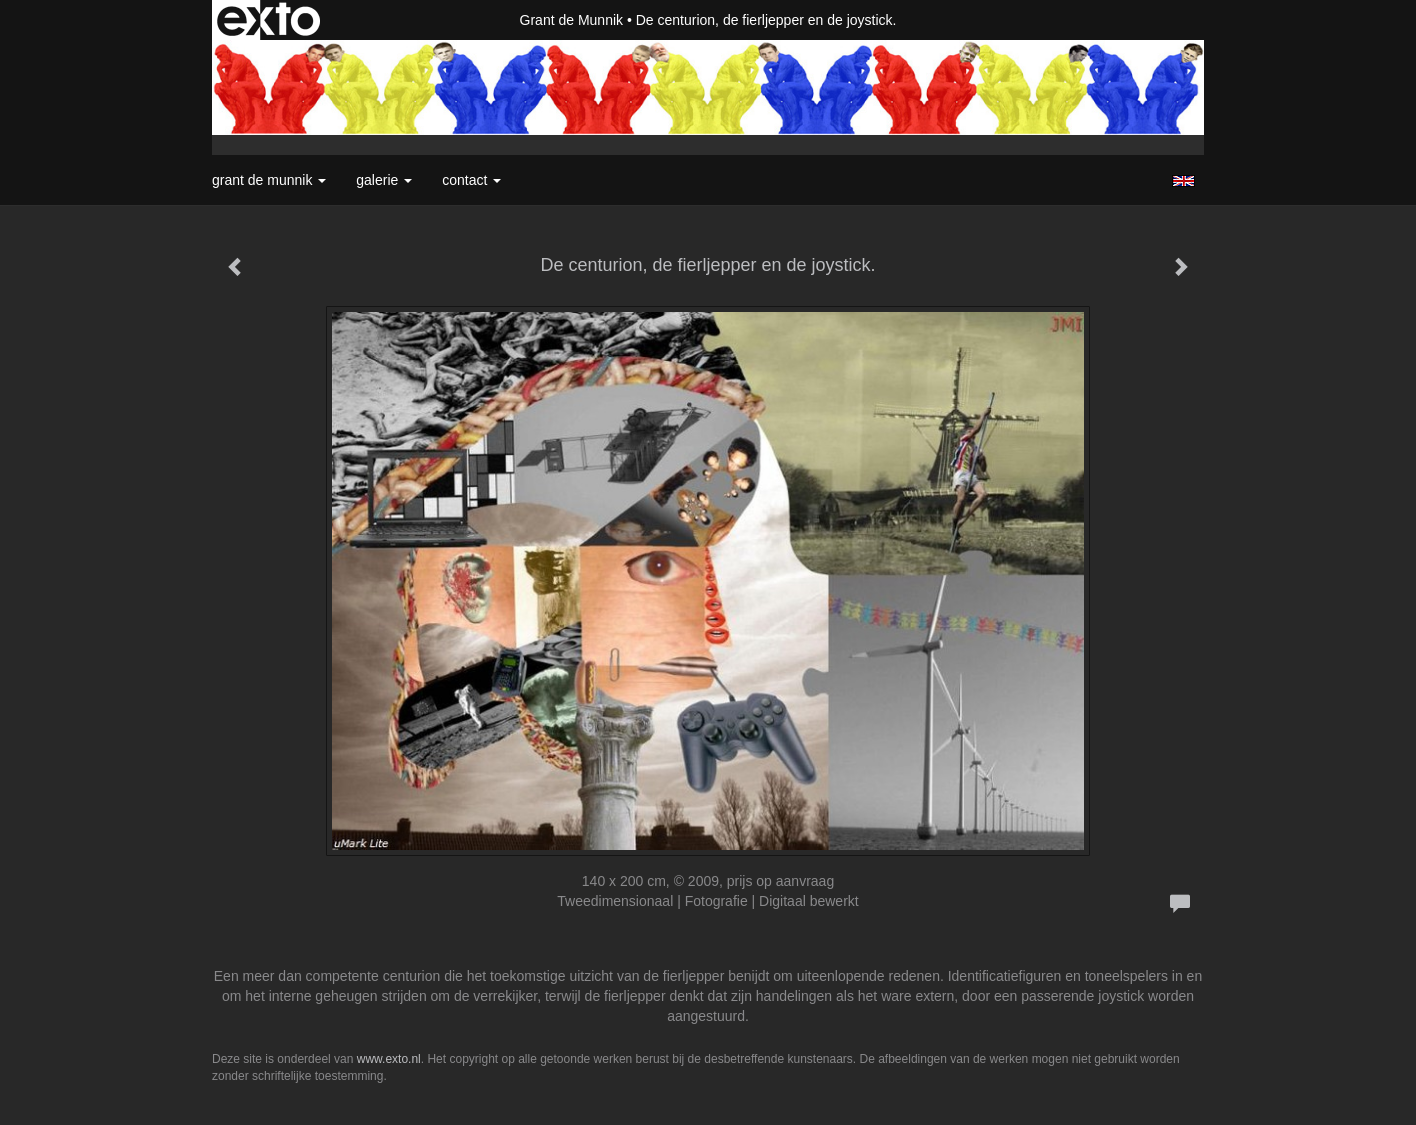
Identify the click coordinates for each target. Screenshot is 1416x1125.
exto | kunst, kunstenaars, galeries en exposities (268, 20)
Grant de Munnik (572, 20)
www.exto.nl (389, 1059)
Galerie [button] (384, 180)
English (1183, 181)
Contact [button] (471, 180)
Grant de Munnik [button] (269, 180)
